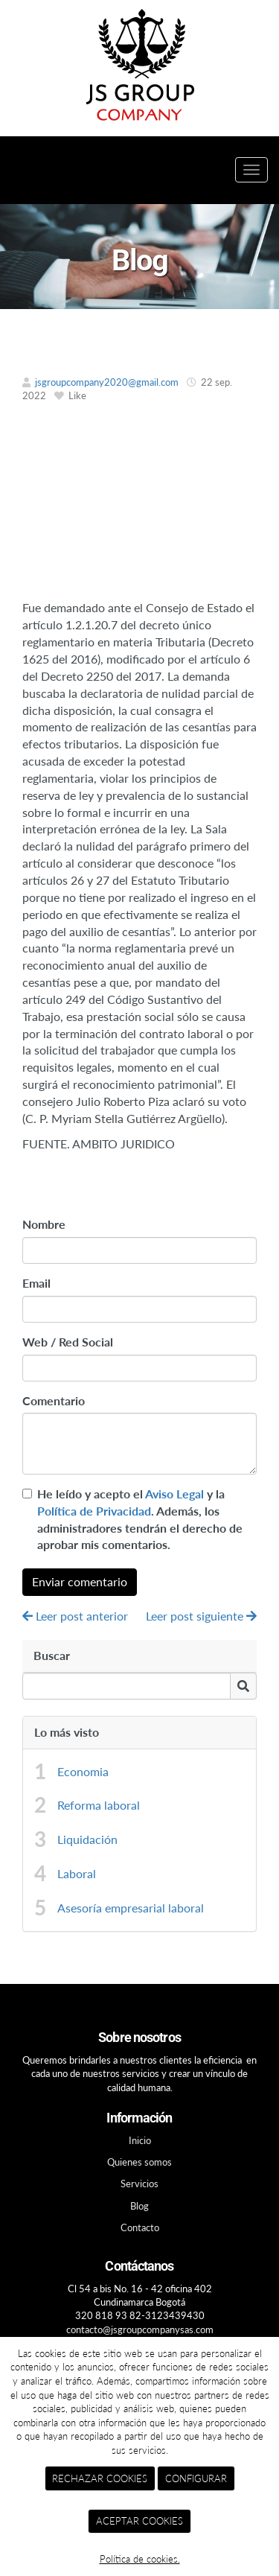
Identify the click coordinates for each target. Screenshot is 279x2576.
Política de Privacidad (94, 1511)
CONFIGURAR (196, 2478)
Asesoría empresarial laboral (130, 1908)
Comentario (53, 1400)
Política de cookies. (140, 2559)
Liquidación (87, 1839)
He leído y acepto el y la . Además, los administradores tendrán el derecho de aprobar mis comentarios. (140, 1519)
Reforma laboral (98, 1805)
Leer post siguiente (201, 1616)
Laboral (76, 1873)
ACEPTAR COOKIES (139, 2521)
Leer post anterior (75, 1616)
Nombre (43, 1224)
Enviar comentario (79, 1581)
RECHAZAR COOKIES (99, 2478)
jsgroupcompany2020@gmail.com (107, 382)
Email (36, 1283)
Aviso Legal (174, 1493)
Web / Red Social (67, 1342)
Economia (83, 1771)
